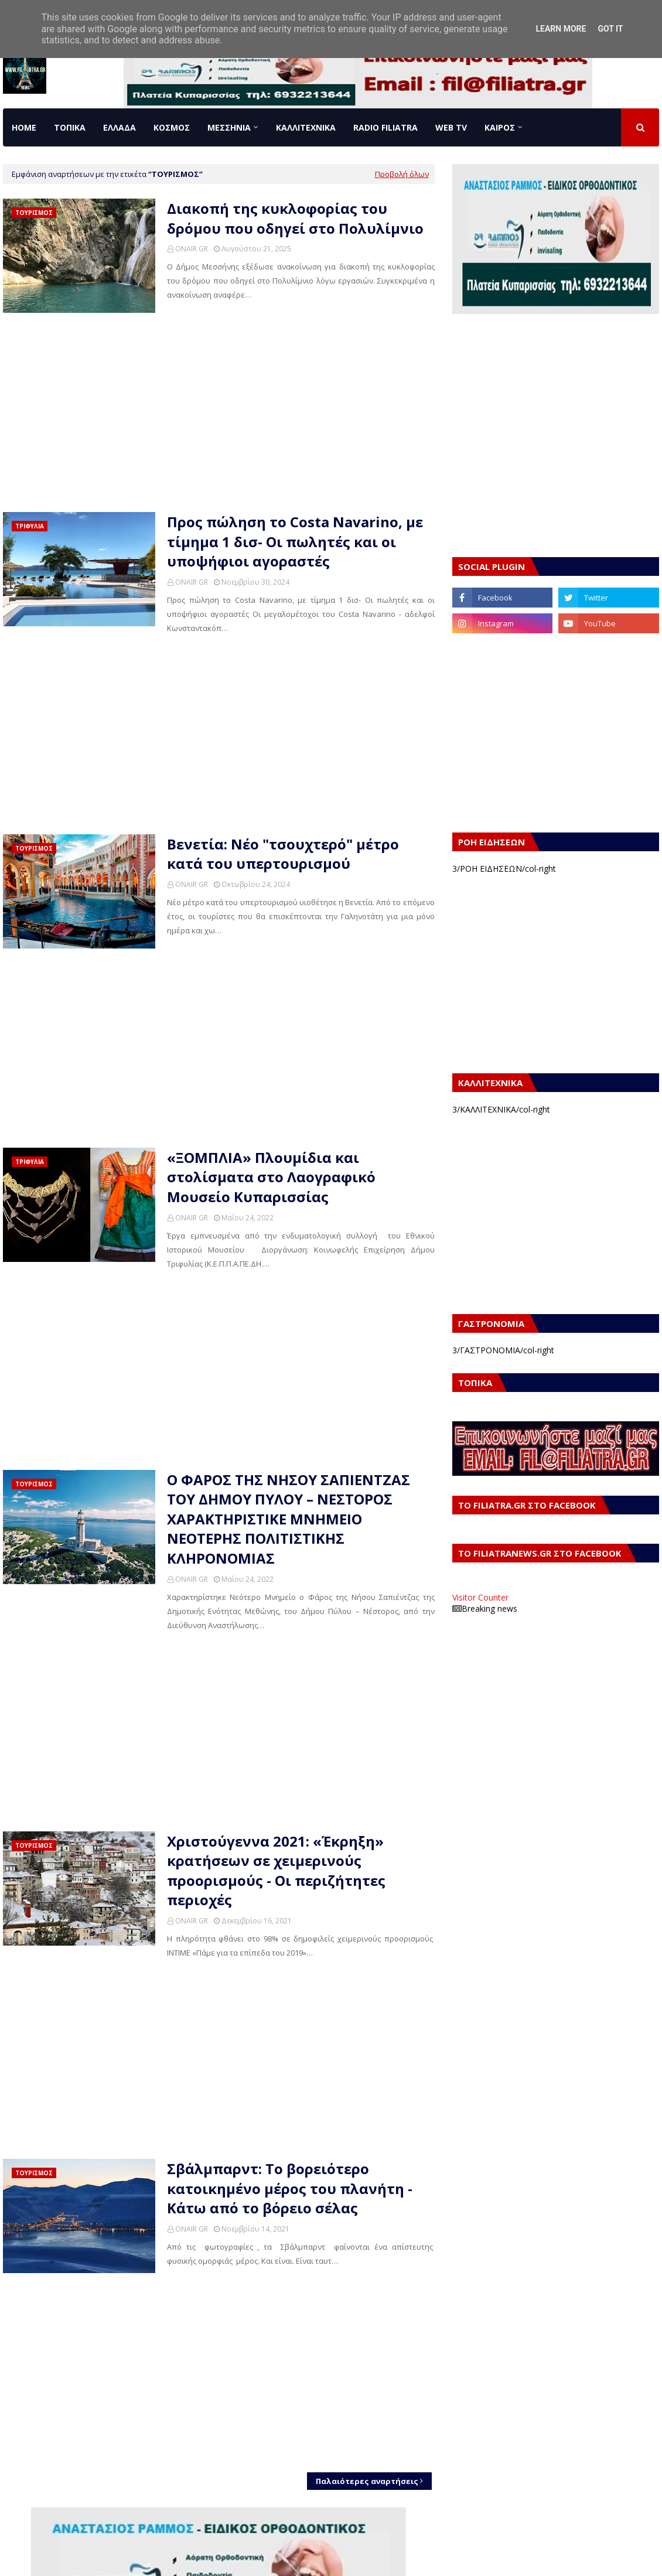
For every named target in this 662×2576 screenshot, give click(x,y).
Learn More (560, 28)
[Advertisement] (219, 412)
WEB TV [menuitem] (451, 127)
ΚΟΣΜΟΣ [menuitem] (171, 127)
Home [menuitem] (24, 127)
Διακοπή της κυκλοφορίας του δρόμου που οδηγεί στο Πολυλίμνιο (295, 218)
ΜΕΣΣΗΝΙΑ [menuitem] (229, 127)
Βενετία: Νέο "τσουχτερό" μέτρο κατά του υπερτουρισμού (283, 854)
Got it (610, 28)
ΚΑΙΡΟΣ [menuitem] (499, 127)
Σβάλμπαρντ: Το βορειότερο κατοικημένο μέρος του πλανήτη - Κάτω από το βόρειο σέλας (289, 2188)
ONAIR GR (191, 249)
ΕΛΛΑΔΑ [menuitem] (119, 127)
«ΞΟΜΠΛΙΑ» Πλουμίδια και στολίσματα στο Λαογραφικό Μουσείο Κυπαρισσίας (271, 1177)
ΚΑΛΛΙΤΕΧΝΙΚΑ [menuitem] (306, 127)
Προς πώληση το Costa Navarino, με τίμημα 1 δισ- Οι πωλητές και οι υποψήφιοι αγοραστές (295, 541)
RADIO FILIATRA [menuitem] (385, 127)
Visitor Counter (480, 1597)
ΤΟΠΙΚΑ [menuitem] (70, 127)
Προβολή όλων (402, 174)
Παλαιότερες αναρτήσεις (367, 2481)
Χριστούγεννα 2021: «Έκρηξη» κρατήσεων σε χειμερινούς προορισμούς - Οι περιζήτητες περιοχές (276, 1870)
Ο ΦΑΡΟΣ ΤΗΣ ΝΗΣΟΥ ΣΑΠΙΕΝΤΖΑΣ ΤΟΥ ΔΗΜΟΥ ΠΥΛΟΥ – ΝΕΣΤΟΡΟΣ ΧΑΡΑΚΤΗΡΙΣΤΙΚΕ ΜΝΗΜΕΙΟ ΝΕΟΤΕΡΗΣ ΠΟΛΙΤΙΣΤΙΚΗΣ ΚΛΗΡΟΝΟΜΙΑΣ (288, 1519)
